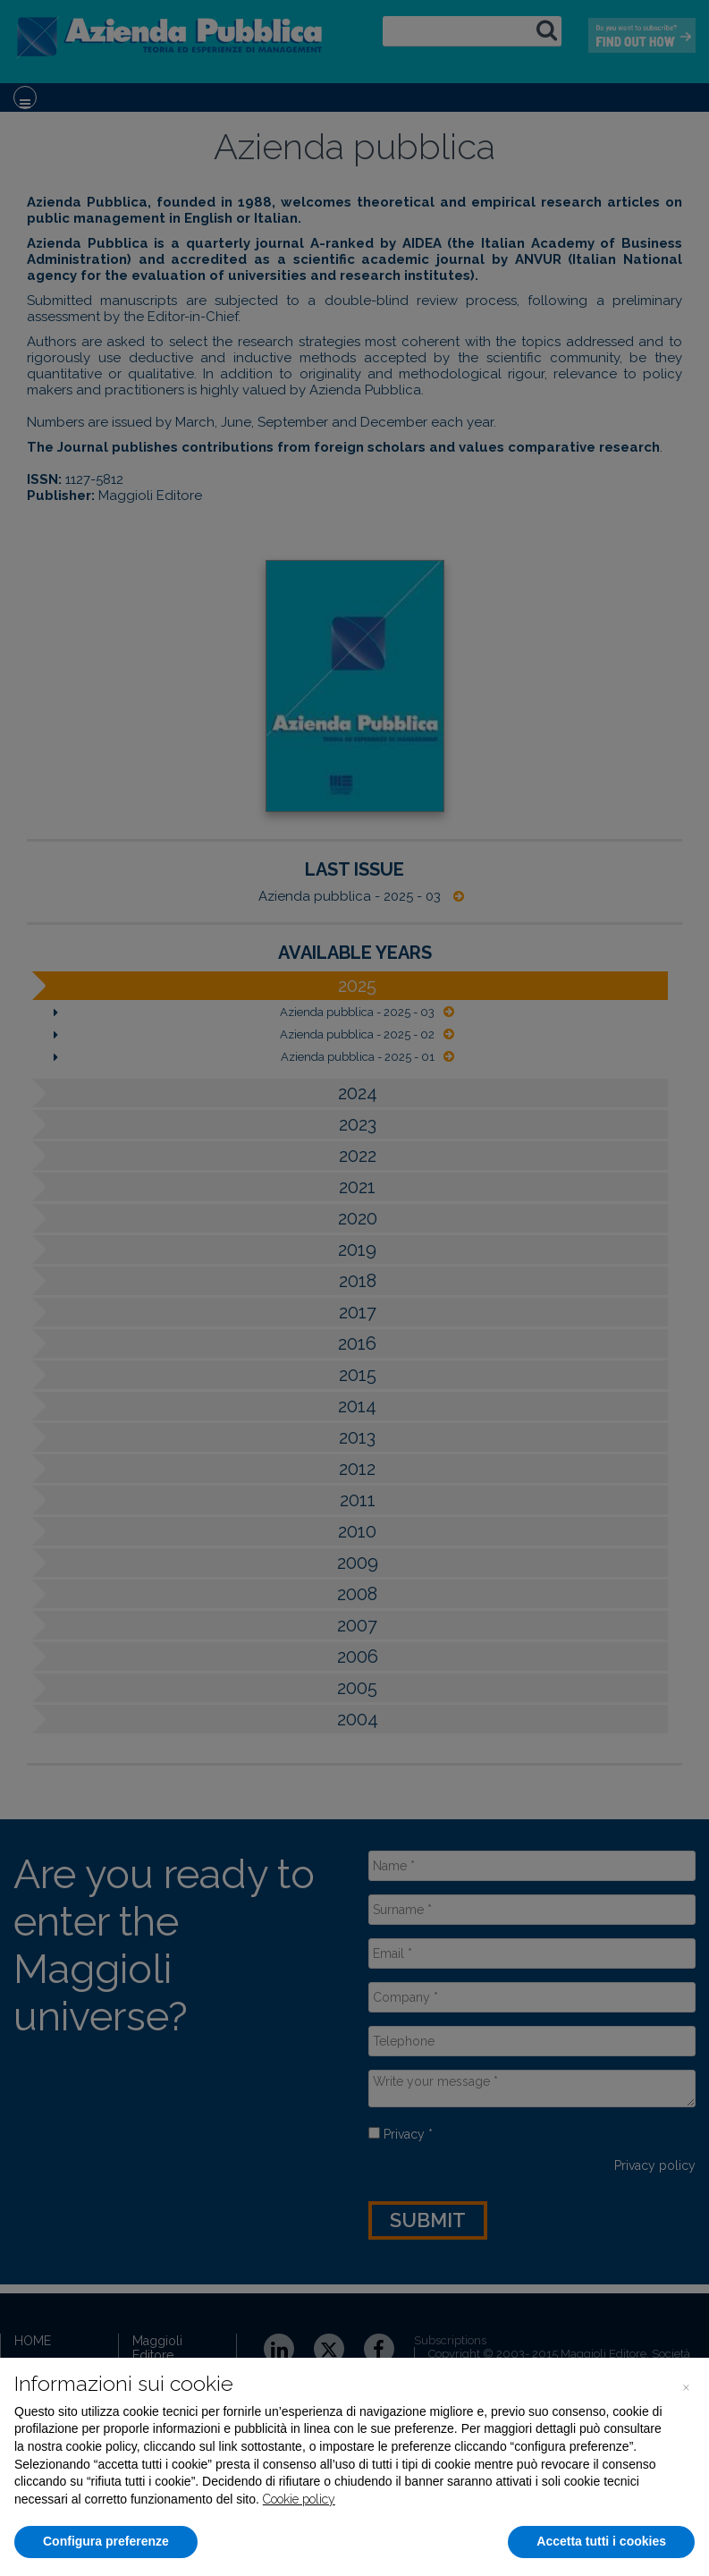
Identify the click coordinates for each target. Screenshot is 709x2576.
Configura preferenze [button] (106, 2541)
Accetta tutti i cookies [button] (601, 2541)
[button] (685, 2386)
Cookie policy (299, 2499)
